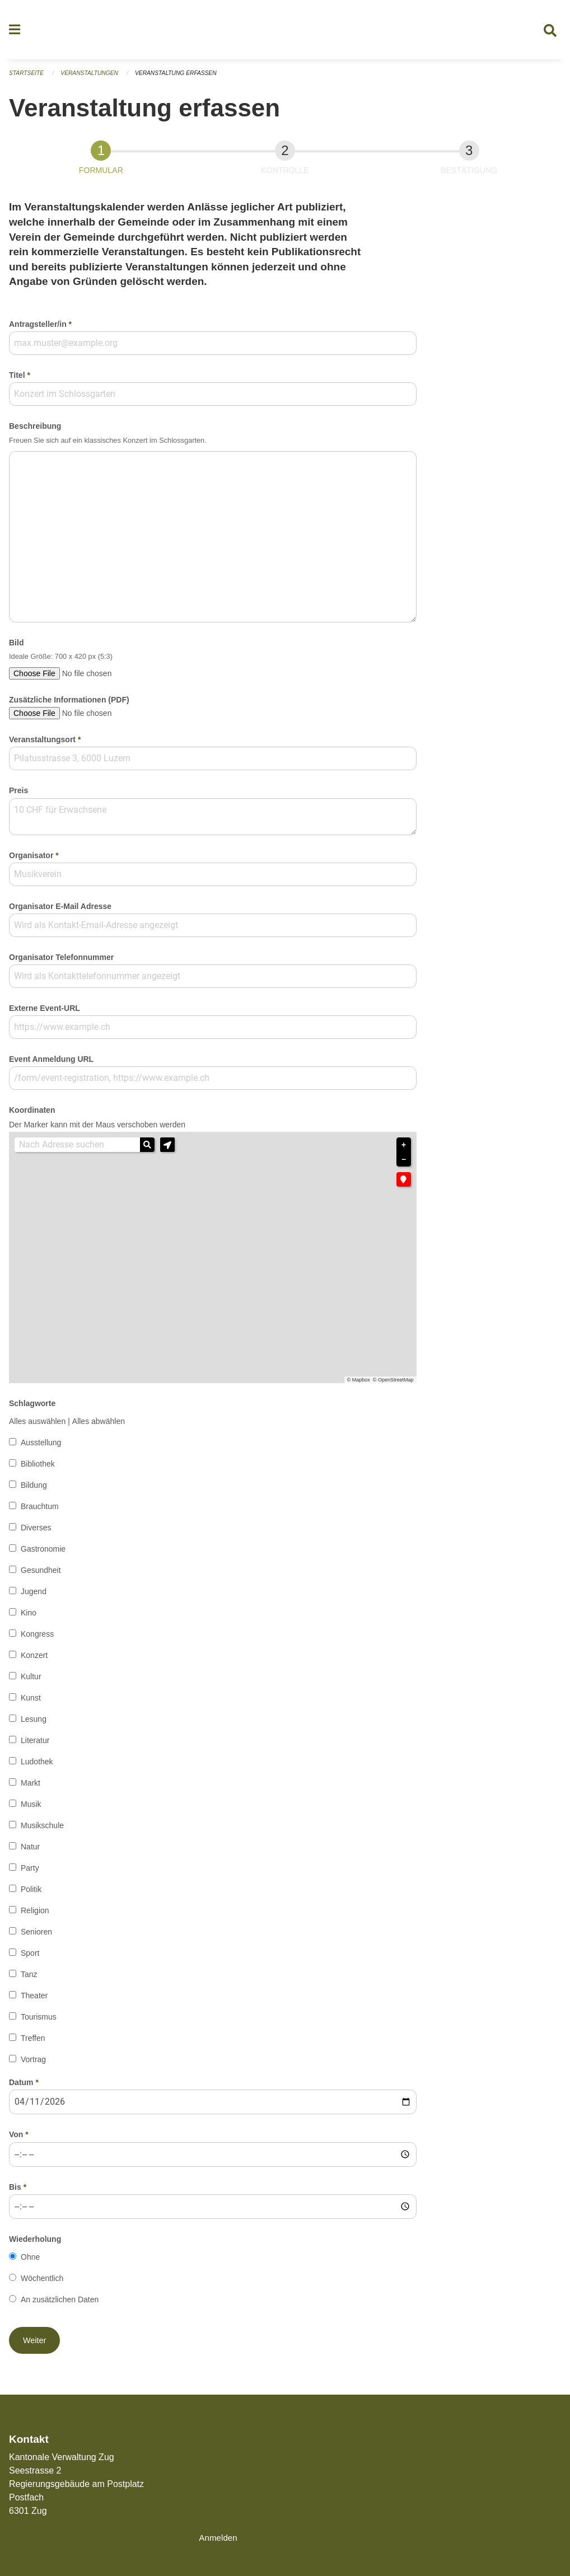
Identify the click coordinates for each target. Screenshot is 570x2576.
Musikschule (42, 1830)
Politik (31, 1894)
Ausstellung (41, 1447)
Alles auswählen (37, 1426)
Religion (35, 1915)
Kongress (37, 1638)
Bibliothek (38, 1468)
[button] (167, 1149)
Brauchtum (40, 1511)
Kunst (31, 1702)
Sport (30, 1958)
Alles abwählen (98, 1426)
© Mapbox (358, 1385)
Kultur (31, 1681)
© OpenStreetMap (393, 1385)
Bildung (34, 1490)
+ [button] (403, 1149)
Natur (30, 1851)
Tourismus (39, 2021)
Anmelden (219, 2537)
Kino (28, 1617)
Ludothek (37, 1766)
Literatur (35, 1745)
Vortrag (33, 2064)
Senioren (36, 1936)
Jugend (33, 1596)
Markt (30, 1787)
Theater (34, 2000)
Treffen (33, 2043)
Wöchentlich (42, 2282)
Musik (31, 1809)
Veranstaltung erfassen (185, 78)
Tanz (29, 1979)
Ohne (30, 2261)
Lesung (33, 1724)
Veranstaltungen (94, 78)
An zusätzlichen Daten (60, 2303)
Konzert (34, 1660)
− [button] (403, 1164)
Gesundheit (41, 1575)
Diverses (36, 1532)
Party (30, 1872)
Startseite (27, 78)
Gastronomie (43, 1553)
